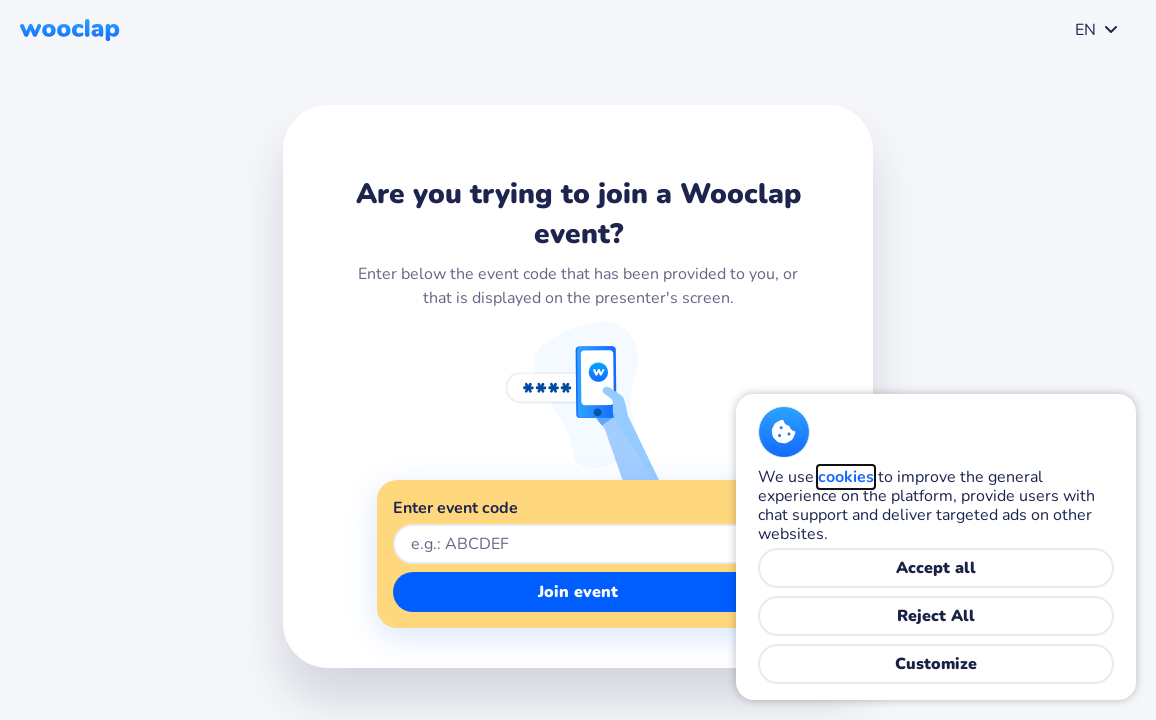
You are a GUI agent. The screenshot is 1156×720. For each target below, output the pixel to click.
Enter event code (455, 508)
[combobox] (1092, 30)
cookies (846, 477)
